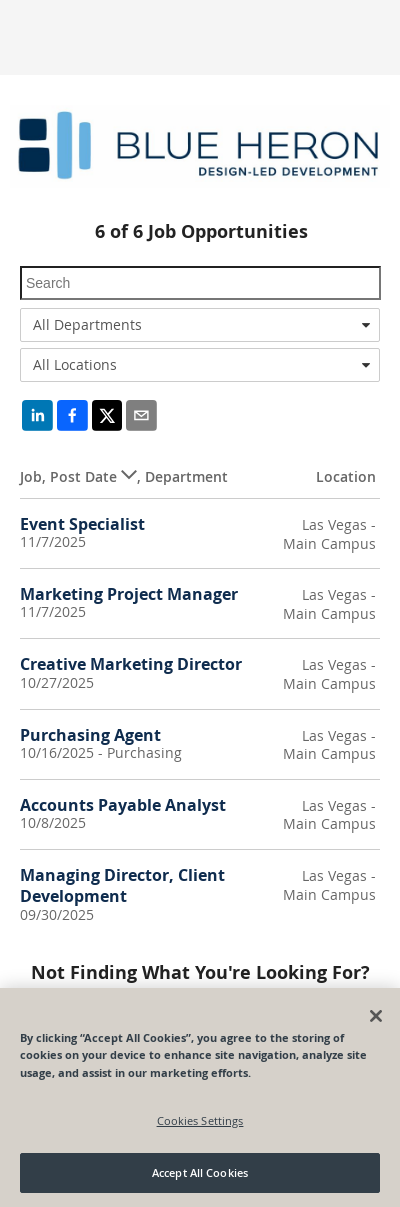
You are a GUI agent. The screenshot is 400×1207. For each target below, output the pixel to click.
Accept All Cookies (200, 1173)
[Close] (376, 1017)
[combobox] (200, 325)
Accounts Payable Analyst (123, 805)
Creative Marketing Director (131, 664)
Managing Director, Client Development (122, 885)
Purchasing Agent (90, 735)
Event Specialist (82, 524)
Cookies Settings (200, 1120)
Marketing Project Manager (129, 594)
